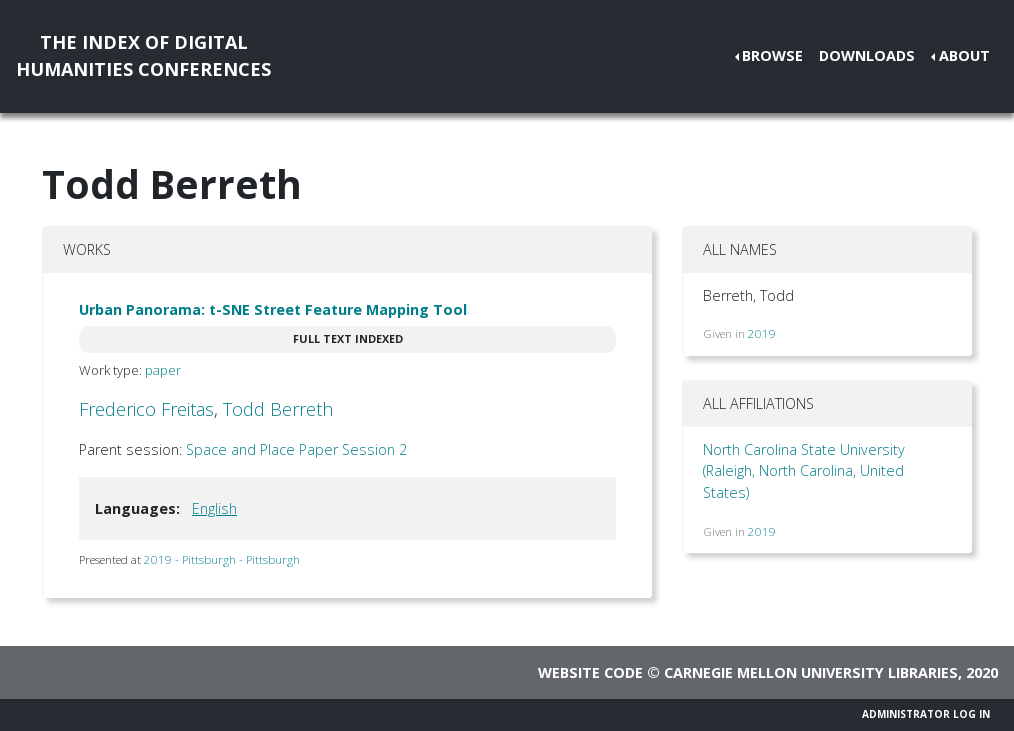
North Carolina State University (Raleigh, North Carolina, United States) (804, 471)
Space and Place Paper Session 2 (296, 449)
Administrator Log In (926, 714)
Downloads (867, 55)
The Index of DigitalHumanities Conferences (143, 55)
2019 (762, 333)
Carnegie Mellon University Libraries (811, 672)
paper (163, 370)
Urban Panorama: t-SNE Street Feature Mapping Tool (273, 309)
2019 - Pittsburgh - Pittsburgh (222, 559)
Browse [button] (772, 55)
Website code (590, 672)
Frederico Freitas (146, 409)
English (214, 508)
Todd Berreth (278, 409)
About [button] (964, 55)
